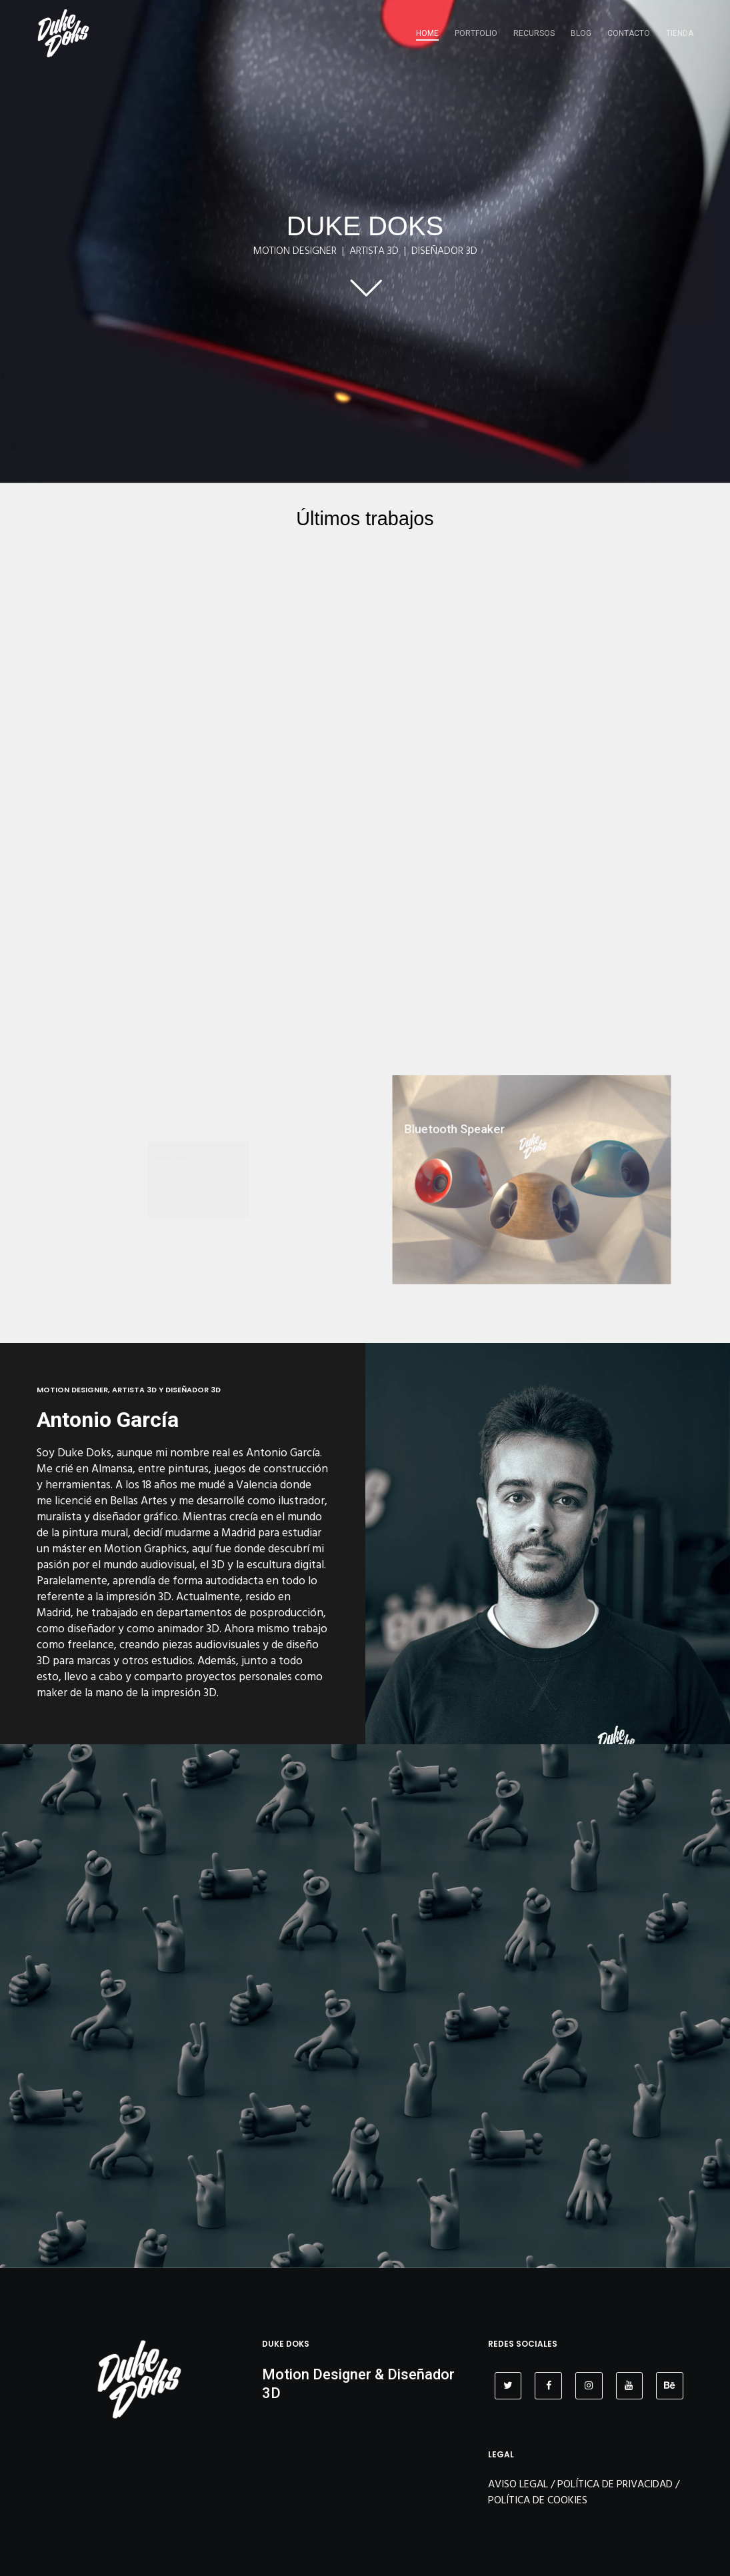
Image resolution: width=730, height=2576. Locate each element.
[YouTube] (629, 2385)
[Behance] (669, 2385)
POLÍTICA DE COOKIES (537, 2500)
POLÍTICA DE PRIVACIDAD (615, 2484)
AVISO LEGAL (518, 2484)
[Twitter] (508, 2385)
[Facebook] (548, 2385)
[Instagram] (589, 2385)
